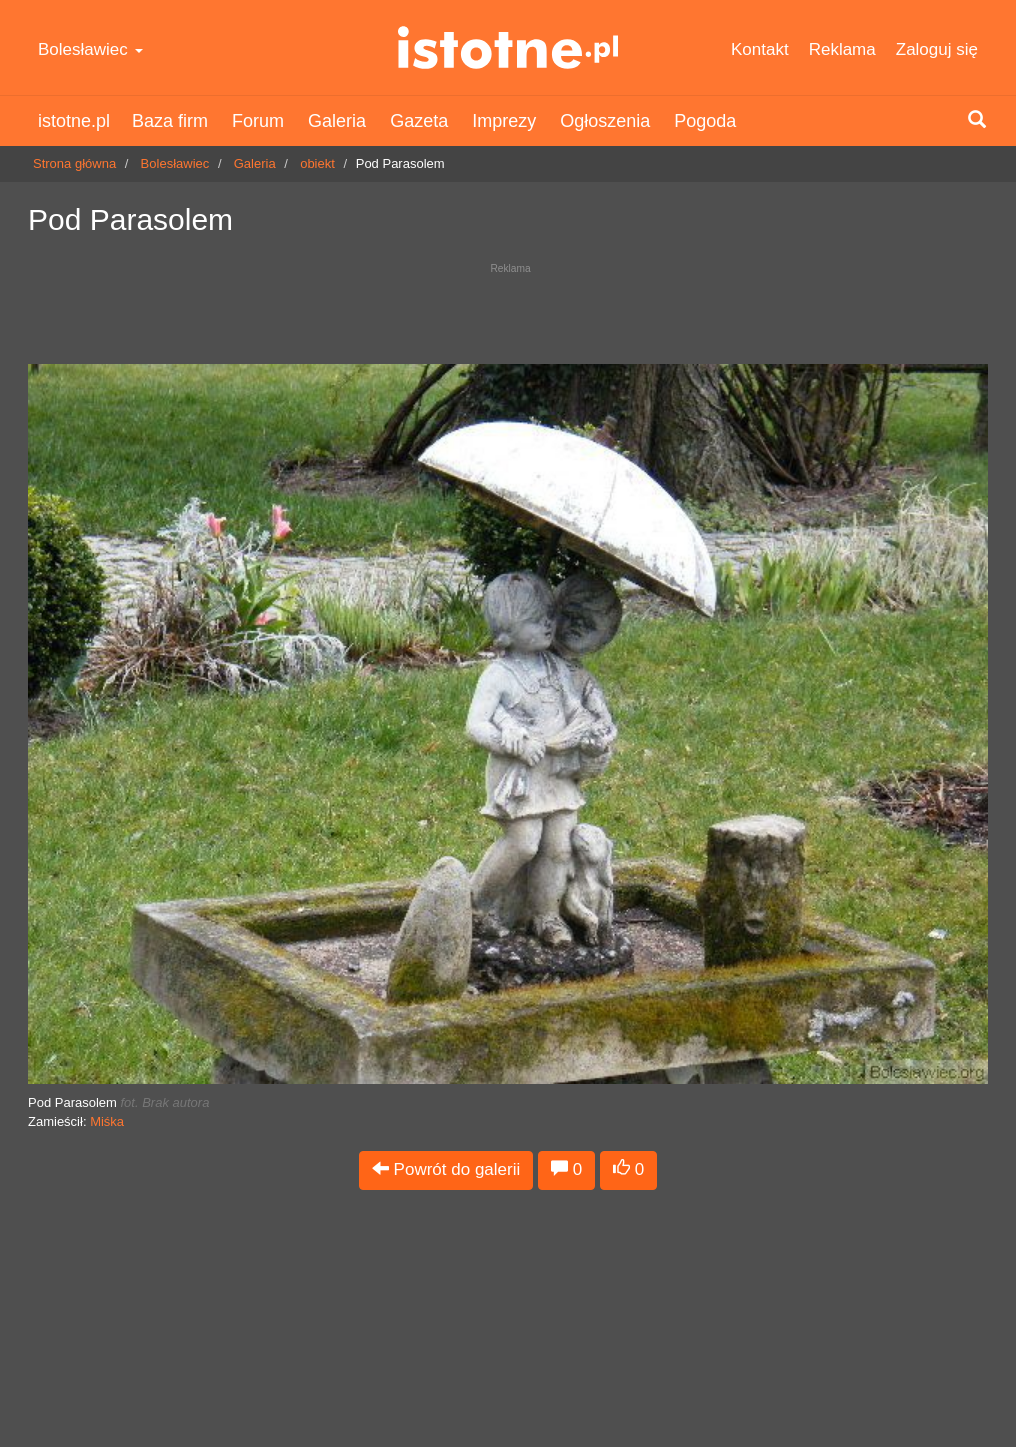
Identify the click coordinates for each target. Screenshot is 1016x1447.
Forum (258, 121)
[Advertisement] (508, 308)
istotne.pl (507, 47)
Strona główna (74, 163)
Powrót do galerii (446, 1169)
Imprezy (504, 121)
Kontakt (760, 49)
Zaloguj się (937, 49)
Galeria (337, 121)
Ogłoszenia (605, 121)
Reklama (842, 49)
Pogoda (705, 121)
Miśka (107, 1121)
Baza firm (170, 121)
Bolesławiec (90, 49)
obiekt (317, 163)
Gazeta (419, 121)
